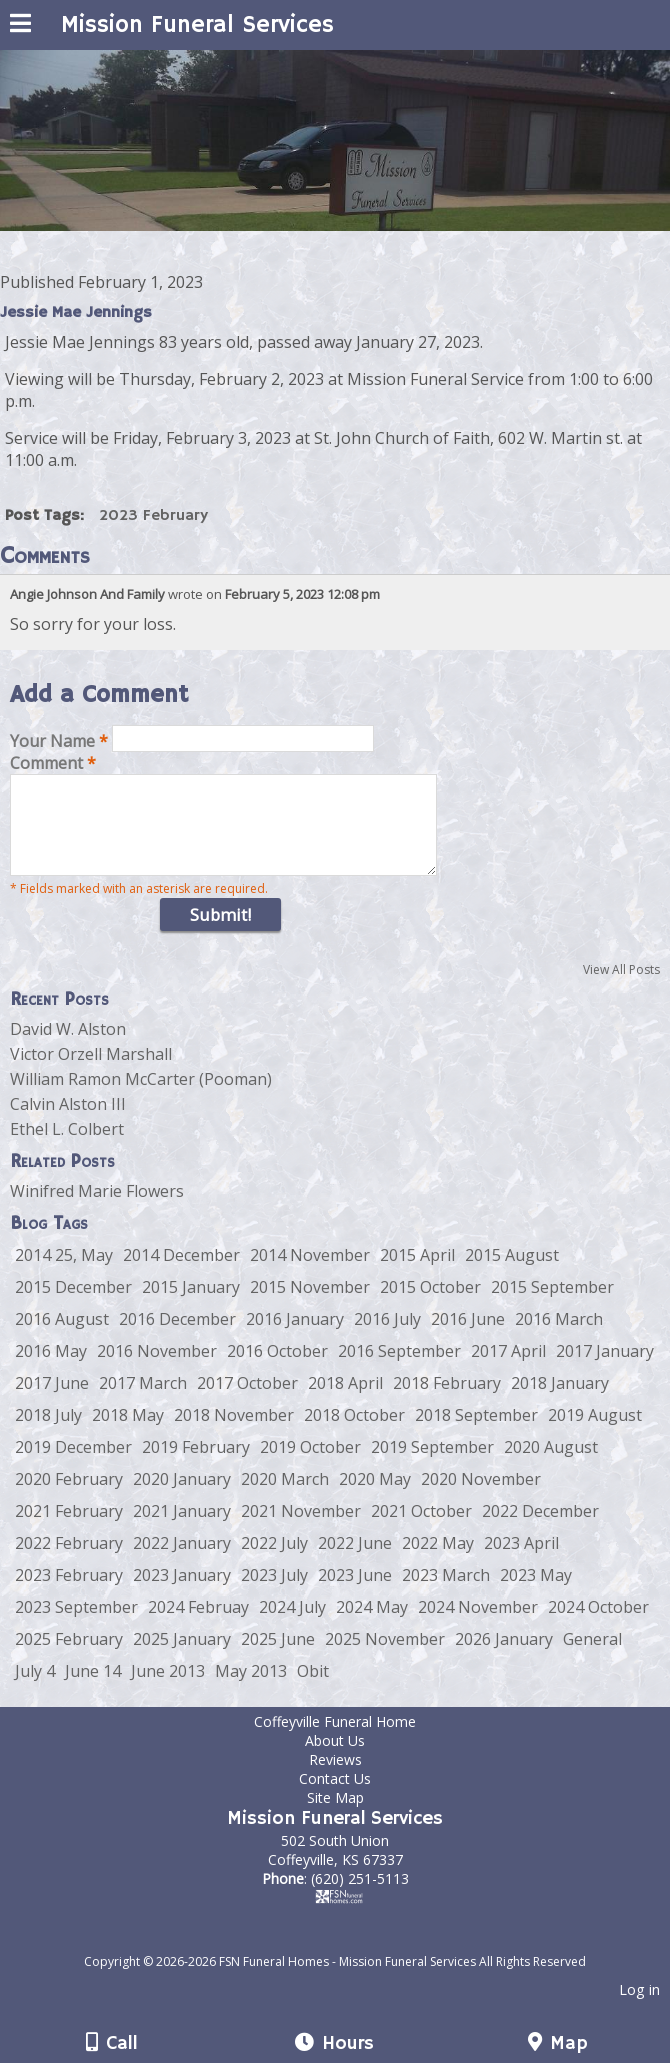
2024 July (292, 1625)
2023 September (76, 1625)
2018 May (128, 1433)
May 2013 (251, 1689)
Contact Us (335, 1796)
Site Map (335, 1815)
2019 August (595, 1433)
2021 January (182, 1529)
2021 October (421, 1529)
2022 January (182, 1561)
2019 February (196, 1465)
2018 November (234, 1433)
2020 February (69, 1497)
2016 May (51, 1369)
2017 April (508, 1369)
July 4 (35, 1689)
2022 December (540, 1529)
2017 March (143, 1401)
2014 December (181, 1273)
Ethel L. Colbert (67, 1147)
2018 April (345, 1401)
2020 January (182, 1497)
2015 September (552, 1305)
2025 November (385, 1657)
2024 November (478, 1625)
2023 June (355, 1593)
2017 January (605, 1369)
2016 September (399, 1369)
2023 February (153, 516)
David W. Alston (68, 1047)
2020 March (285, 1497)
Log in (639, 2007)
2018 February (447, 1401)
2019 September (432, 1465)
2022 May (438, 1561)
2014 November (310, 1273)
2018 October (354, 1433)
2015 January (191, 1305)
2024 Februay (198, 1625)
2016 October (277, 1369)
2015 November (310, 1305)
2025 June (278, 1657)
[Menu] (20, 26)
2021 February (69, 1529)
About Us (335, 1758)
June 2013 (168, 1689)
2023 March (446, 1593)
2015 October (430, 1305)
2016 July (387, 1337)
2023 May (536, 1593)
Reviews (335, 1777)
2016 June (468, 1337)
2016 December (177, 1337)
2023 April (521, 1561)
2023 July (274, 1593)
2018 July (48, 1433)
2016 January (295, 1337)
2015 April (417, 1273)
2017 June (52, 1401)
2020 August (551, 1465)
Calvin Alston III (68, 1122)
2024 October (598, 1625)
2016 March (559, 1337)
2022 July (274, 1561)
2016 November (157, 1369)
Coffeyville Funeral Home (350, 1739)
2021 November (301, 1529)
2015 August (512, 1273)
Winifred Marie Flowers (97, 1209)
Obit (313, 1689)
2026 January (504, 1657)
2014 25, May (64, 1273)
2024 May (372, 1625)
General (592, 1657)
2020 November (481, 1497)
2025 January (182, 1657)
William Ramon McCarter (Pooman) (141, 1097)
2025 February (69, 1657)
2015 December (73, 1305)
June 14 (93, 1689)
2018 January (560, 1401)
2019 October (310, 1465)
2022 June (355, 1561)
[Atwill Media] (353, 1957)
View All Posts (621, 987)
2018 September (476, 1433)
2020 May (375, 1497)
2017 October (247, 1401)
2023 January (182, 1593)
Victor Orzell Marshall (91, 1072)
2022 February (69, 1561)
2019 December (73, 1465)
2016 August (62, 1337)
